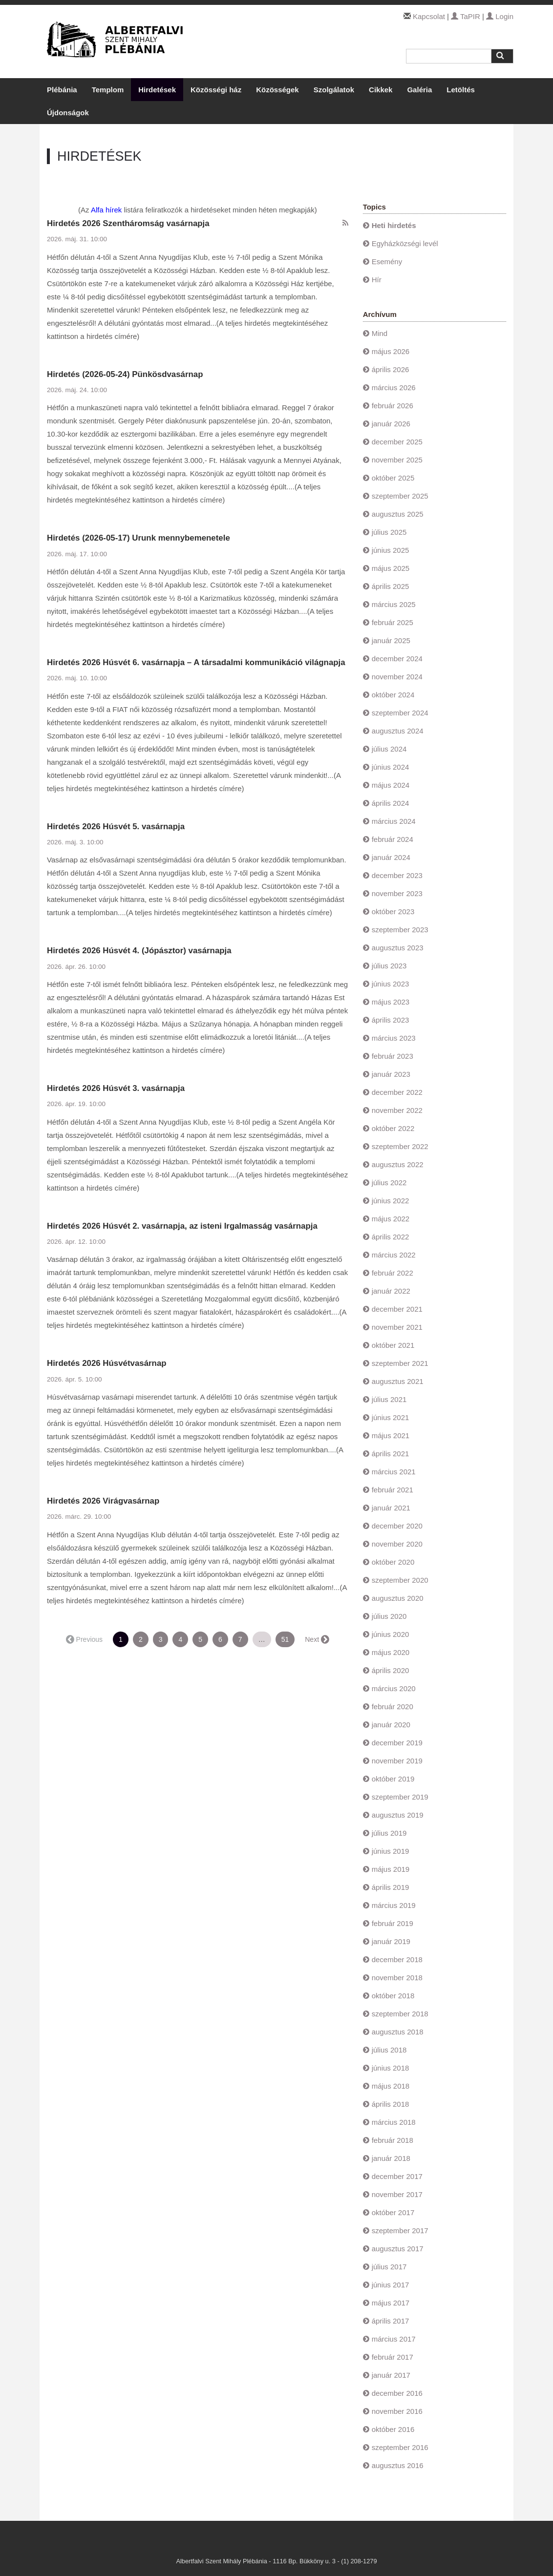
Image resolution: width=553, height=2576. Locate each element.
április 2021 (390, 1453)
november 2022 (397, 1110)
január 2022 (391, 1291)
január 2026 (391, 423)
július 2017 (389, 2266)
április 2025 (390, 586)
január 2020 (391, 1724)
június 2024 (390, 767)
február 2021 (392, 1490)
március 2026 (394, 387)
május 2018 (391, 2086)
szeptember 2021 (400, 1363)
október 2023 (393, 911)
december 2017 (397, 2176)
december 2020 (397, 1526)
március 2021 (394, 1471)
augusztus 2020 (398, 1598)
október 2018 (393, 1995)
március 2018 (394, 2122)
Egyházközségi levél (405, 243)
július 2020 (389, 1616)
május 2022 (391, 1219)
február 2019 (392, 1923)
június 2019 (390, 1851)
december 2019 (397, 1742)
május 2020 (391, 1652)
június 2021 (390, 1417)
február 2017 (392, 2357)
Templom (108, 89)
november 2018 (397, 1977)
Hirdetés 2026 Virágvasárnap (103, 1501)
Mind (380, 333)
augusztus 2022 (398, 1164)
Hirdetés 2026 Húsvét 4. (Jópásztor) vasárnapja (139, 950)
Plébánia (62, 89)
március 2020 (394, 1688)
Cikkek (380, 89)
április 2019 (390, 1887)
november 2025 (397, 460)
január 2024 (391, 857)
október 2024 (393, 695)
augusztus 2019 (398, 1815)
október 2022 (393, 1128)
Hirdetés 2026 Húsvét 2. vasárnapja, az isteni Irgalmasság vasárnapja (182, 1226)
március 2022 (394, 1255)
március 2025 (394, 604)
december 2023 (397, 875)
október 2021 (393, 1345)
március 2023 (394, 1038)
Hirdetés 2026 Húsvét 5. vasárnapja (116, 826)
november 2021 (397, 1327)
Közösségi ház (216, 89)
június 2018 (390, 2068)
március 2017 (394, 2339)
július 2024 (389, 749)
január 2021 (391, 1508)
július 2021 (389, 1399)
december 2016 (397, 2393)
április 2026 (390, 369)
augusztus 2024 (398, 731)
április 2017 (390, 2321)
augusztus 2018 (398, 2032)
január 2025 (391, 640)
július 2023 (389, 966)
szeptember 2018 (400, 2014)
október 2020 (393, 1562)
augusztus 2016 (398, 2465)
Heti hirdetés (394, 225)
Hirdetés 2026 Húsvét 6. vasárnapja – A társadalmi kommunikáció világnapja (196, 662)
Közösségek (277, 89)
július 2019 (389, 1833)
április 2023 (390, 1020)
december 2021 (397, 1309)
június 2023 (390, 984)
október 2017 (393, 2212)
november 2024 (397, 676)
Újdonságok (68, 112)
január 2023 (391, 1074)
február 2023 (392, 1056)
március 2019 (394, 1905)
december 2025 (397, 442)
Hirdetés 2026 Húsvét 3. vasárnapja (116, 1088)
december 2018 (397, 1959)
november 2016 (397, 2411)
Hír (377, 279)
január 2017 (391, 2375)
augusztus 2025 (398, 514)
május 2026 (391, 351)
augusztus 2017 (398, 2248)
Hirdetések (157, 89)
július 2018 (389, 2050)
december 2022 (397, 1092)
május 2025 (391, 568)
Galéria (419, 89)
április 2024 (390, 803)
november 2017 (397, 2194)
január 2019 (391, 1941)
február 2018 (392, 2140)
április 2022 (390, 1237)
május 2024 (391, 785)
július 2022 (389, 1182)
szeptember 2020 (400, 1580)
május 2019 (391, 1869)
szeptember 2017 (400, 2230)
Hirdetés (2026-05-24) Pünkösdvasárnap (125, 374)
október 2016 (393, 2429)
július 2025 (389, 532)
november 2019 (397, 1761)
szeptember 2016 (400, 2447)
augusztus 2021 (398, 1381)
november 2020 (397, 1544)
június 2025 (390, 550)
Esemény (387, 261)
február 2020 (392, 1706)
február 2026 (392, 405)
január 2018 (391, 2158)
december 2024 (397, 658)
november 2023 (397, 893)
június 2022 (390, 1200)
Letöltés (461, 89)
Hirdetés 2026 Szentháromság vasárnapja (128, 223)
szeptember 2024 (400, 713)
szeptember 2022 (400, 1146)
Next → (316, 1639)
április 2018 (390, 2104)
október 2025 (393, 478)
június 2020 (390, 1634)
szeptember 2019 (400, 1797)
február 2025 (392, 622)
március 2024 (394, 821)
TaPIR (465, 16)
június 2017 (390, 2285)
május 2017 (391, 2303)
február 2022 (392, 1273)
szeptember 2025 (400, 496)
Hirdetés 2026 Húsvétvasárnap (107, 1363)
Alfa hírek (106, 210)
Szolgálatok (334, 89)
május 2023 (391, 1002)
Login (499, 16)
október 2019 (393, 1779)
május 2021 (391, 1435)
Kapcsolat (429, 16)
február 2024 (392, 839)
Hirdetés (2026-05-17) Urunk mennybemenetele (138, 538)
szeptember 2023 (400, 929)
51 (285, 1639)
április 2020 (390, 1670)
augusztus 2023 (398, 947)
